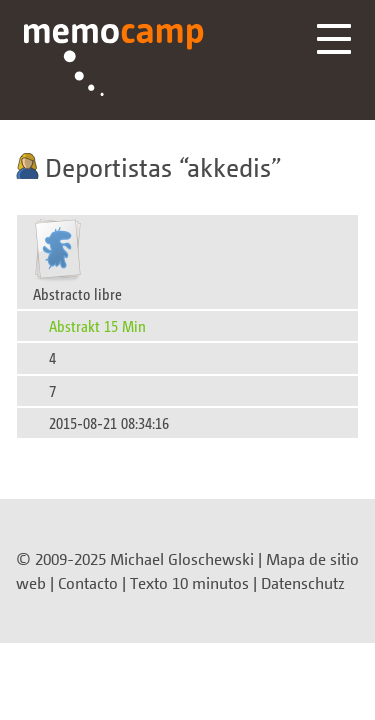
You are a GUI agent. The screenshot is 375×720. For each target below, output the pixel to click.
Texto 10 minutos (189, 583)
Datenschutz (303, 583)
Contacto (88, 583)
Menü (334, 39)
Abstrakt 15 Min (97, 325)
